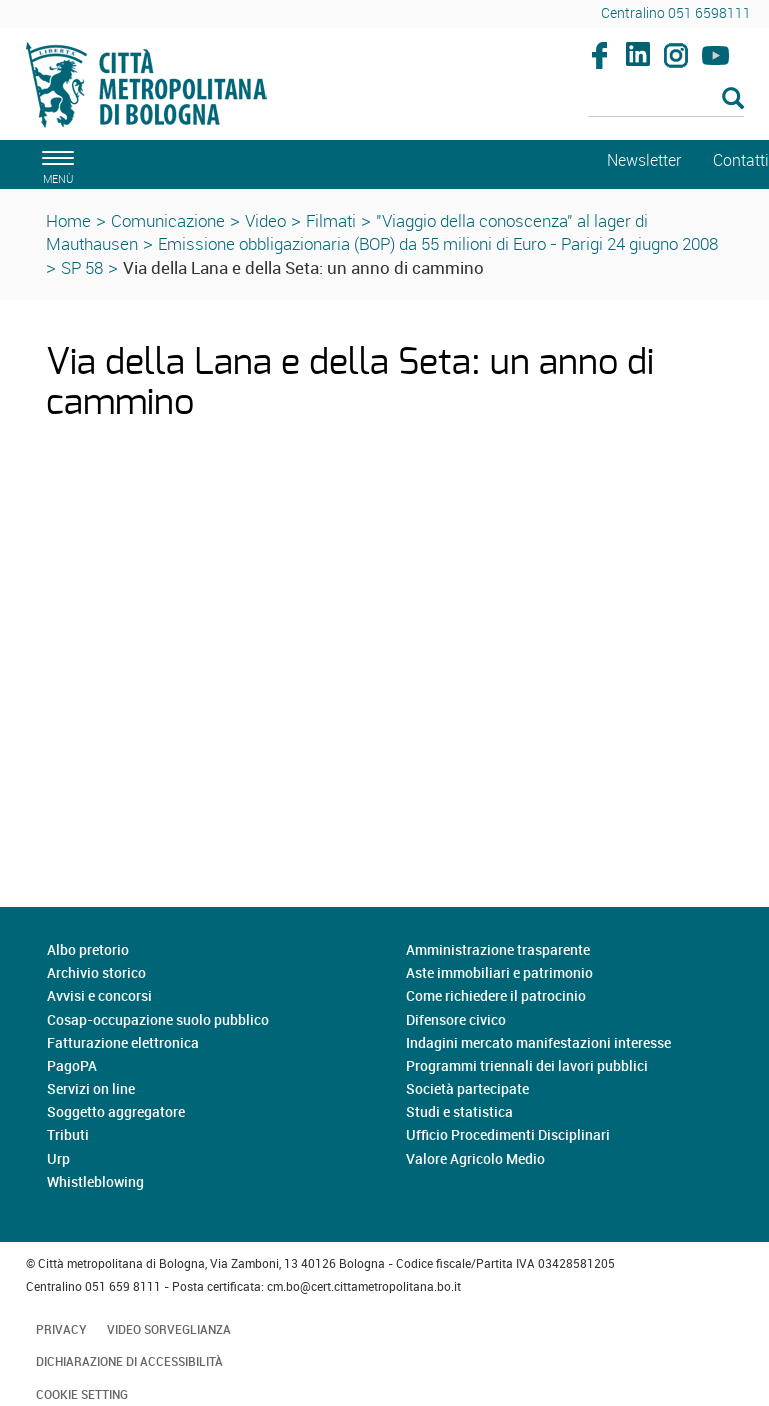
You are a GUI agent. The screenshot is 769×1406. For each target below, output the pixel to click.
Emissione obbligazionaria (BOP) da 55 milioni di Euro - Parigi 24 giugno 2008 (438, 243)
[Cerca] (666, 100)
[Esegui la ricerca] (733, 99)
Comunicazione (168, 220)
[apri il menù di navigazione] (55, 164)
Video (265, 220)
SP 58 (82, 267)
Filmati (331, 220)
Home (68, 220)
